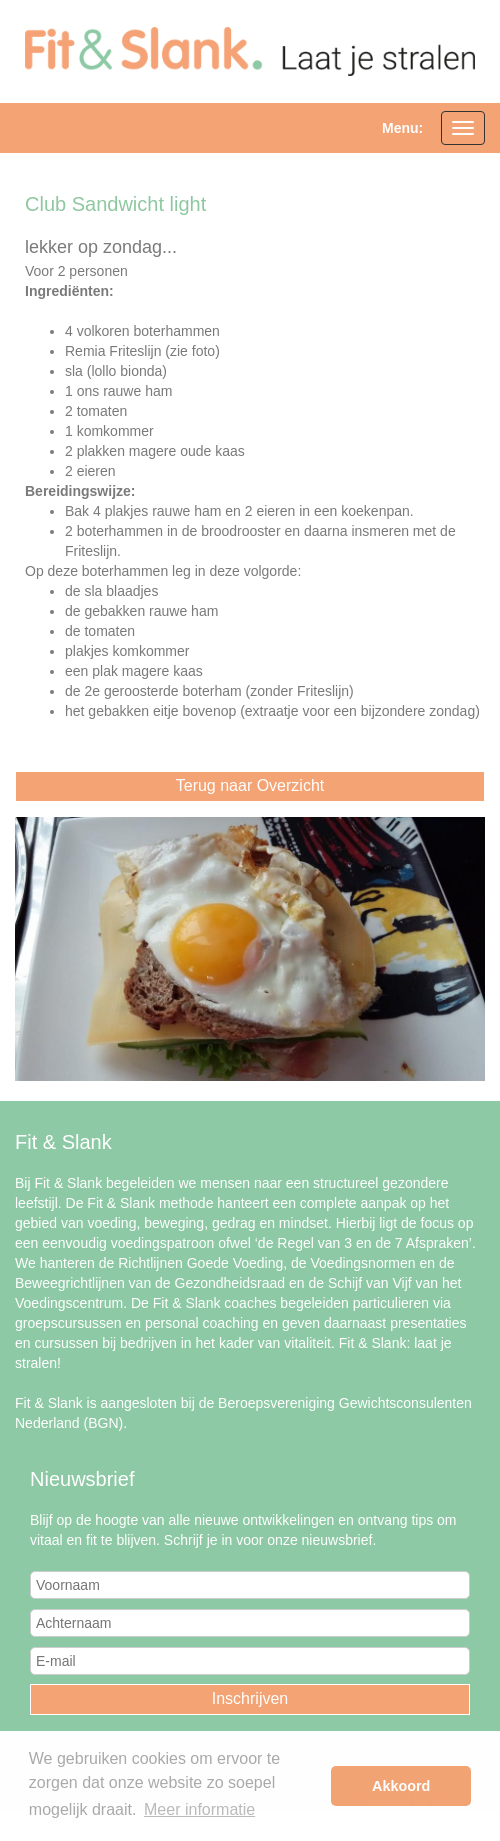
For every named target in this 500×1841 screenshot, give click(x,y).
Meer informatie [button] (199, 1809)
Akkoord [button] (401, 1786)
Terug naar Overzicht (250, 785)
